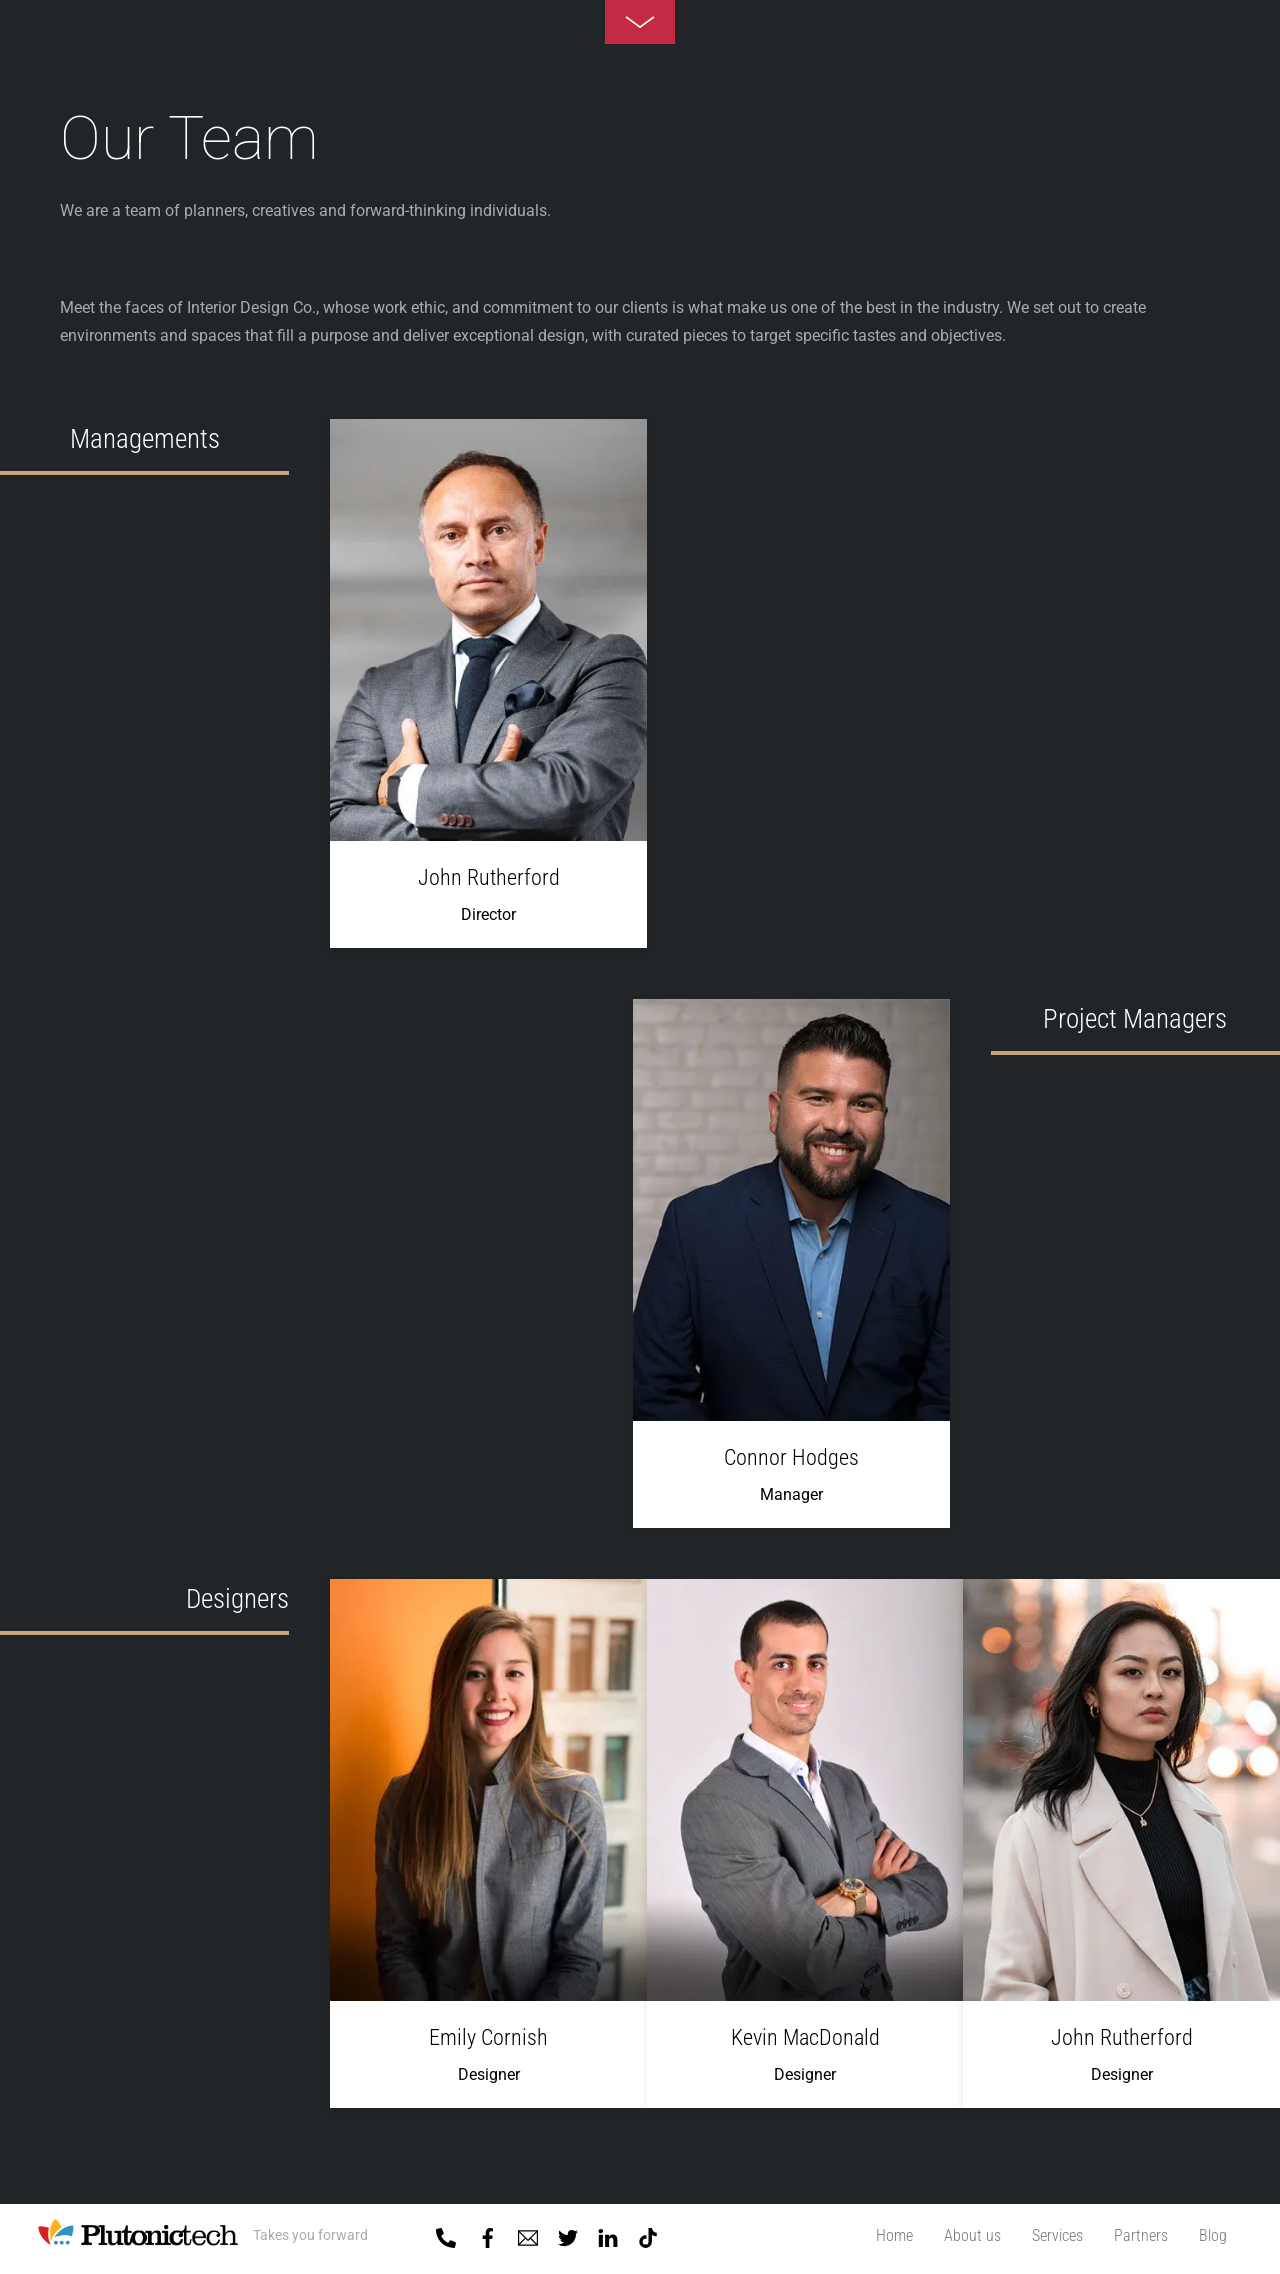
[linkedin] (608, 2234)
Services (1057, 2235)
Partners (1141, 2235)
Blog (1213, 2235)
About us (972, 2235)
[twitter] (568, 2234)
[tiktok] (648, 2234)
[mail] (528, 2234)
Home (894, 2235)
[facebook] (488, 2234)
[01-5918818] (446, 2234)
